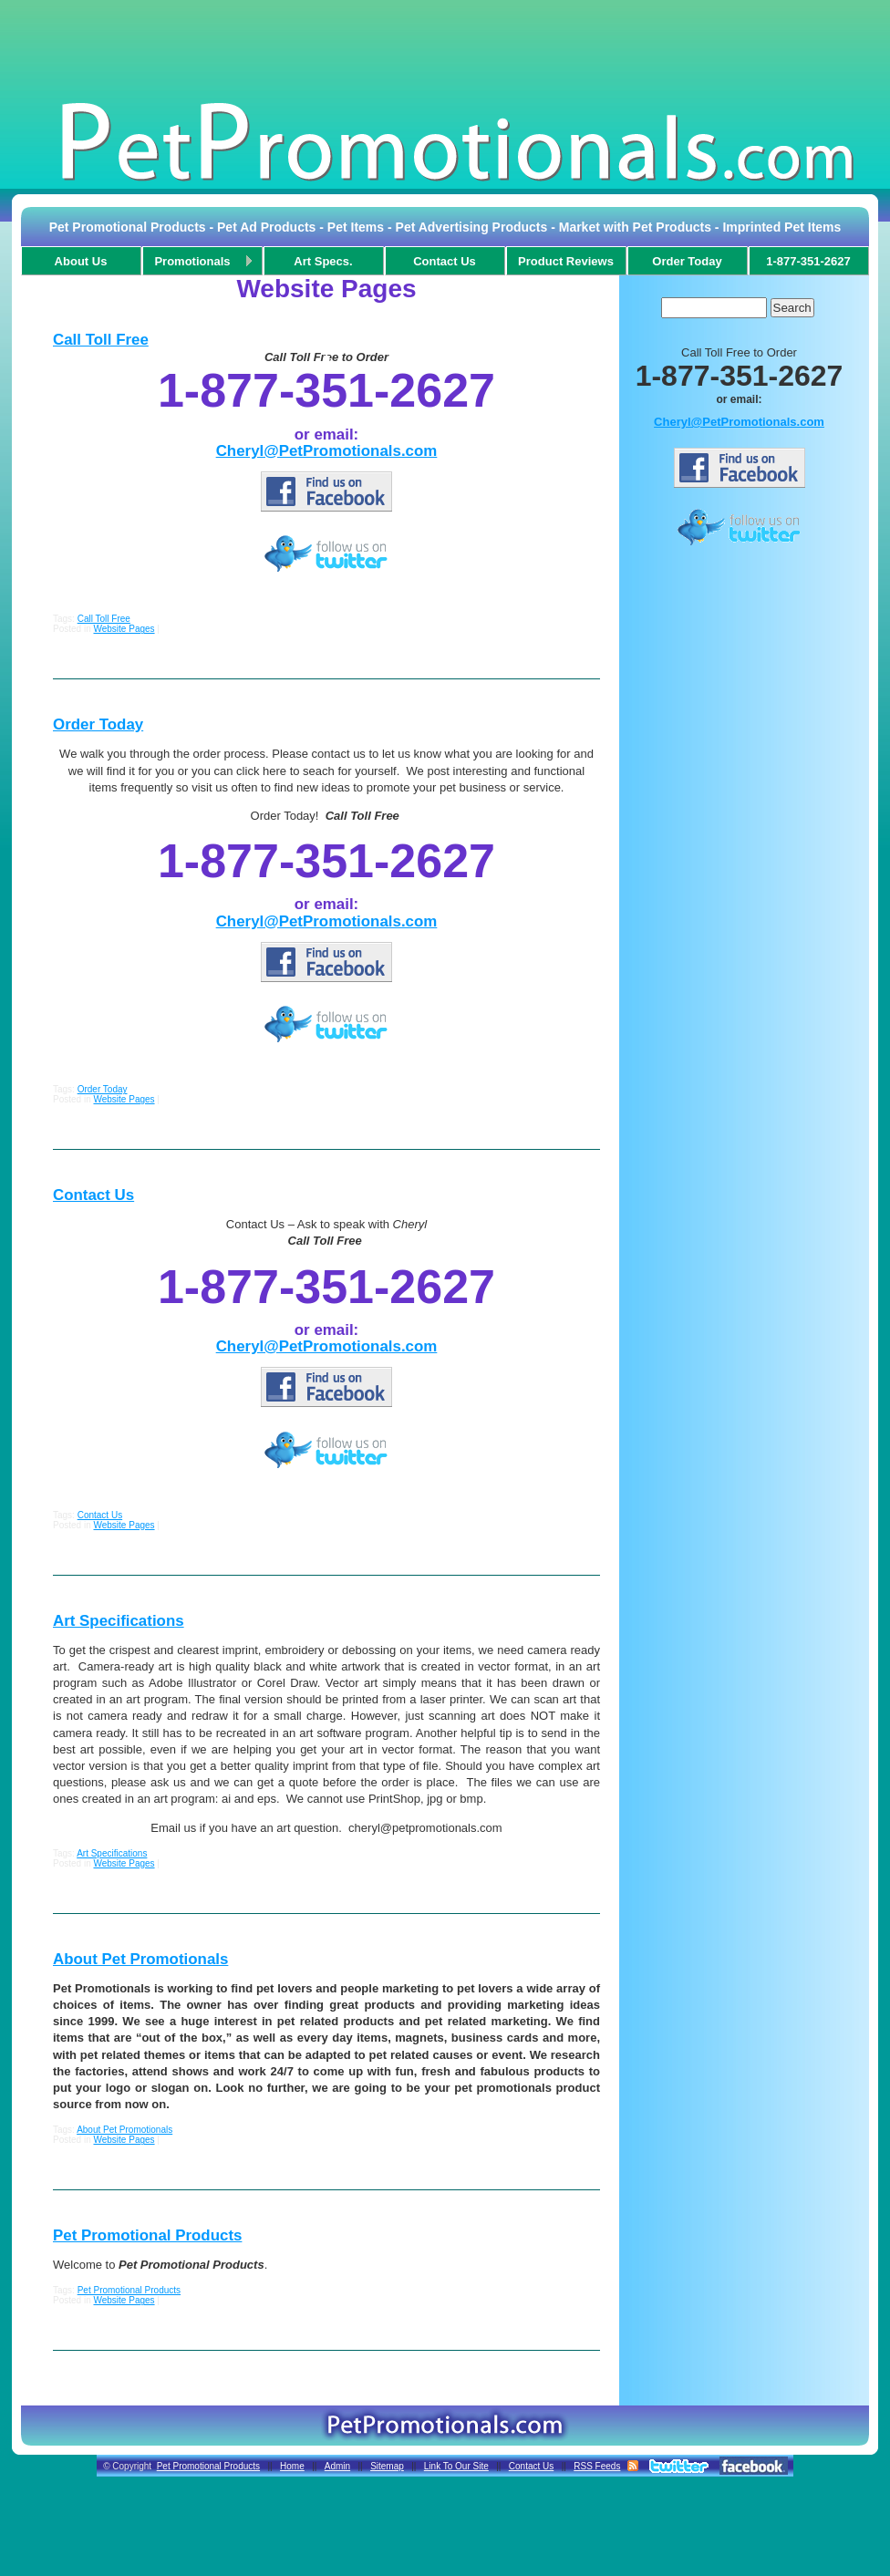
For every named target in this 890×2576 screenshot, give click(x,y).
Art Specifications (118, 1620)
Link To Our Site (456, 2466)
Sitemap (387, 2466)
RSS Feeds (597, 2466)
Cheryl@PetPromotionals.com (327, 451)
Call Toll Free (101, 339)
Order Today (98, 724)
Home (292, 2466)
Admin (337, 2466)
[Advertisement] (445, 49)
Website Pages (123, 629)
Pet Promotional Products (147, 2235)
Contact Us (93, 1195)
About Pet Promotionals (140, 1959)
